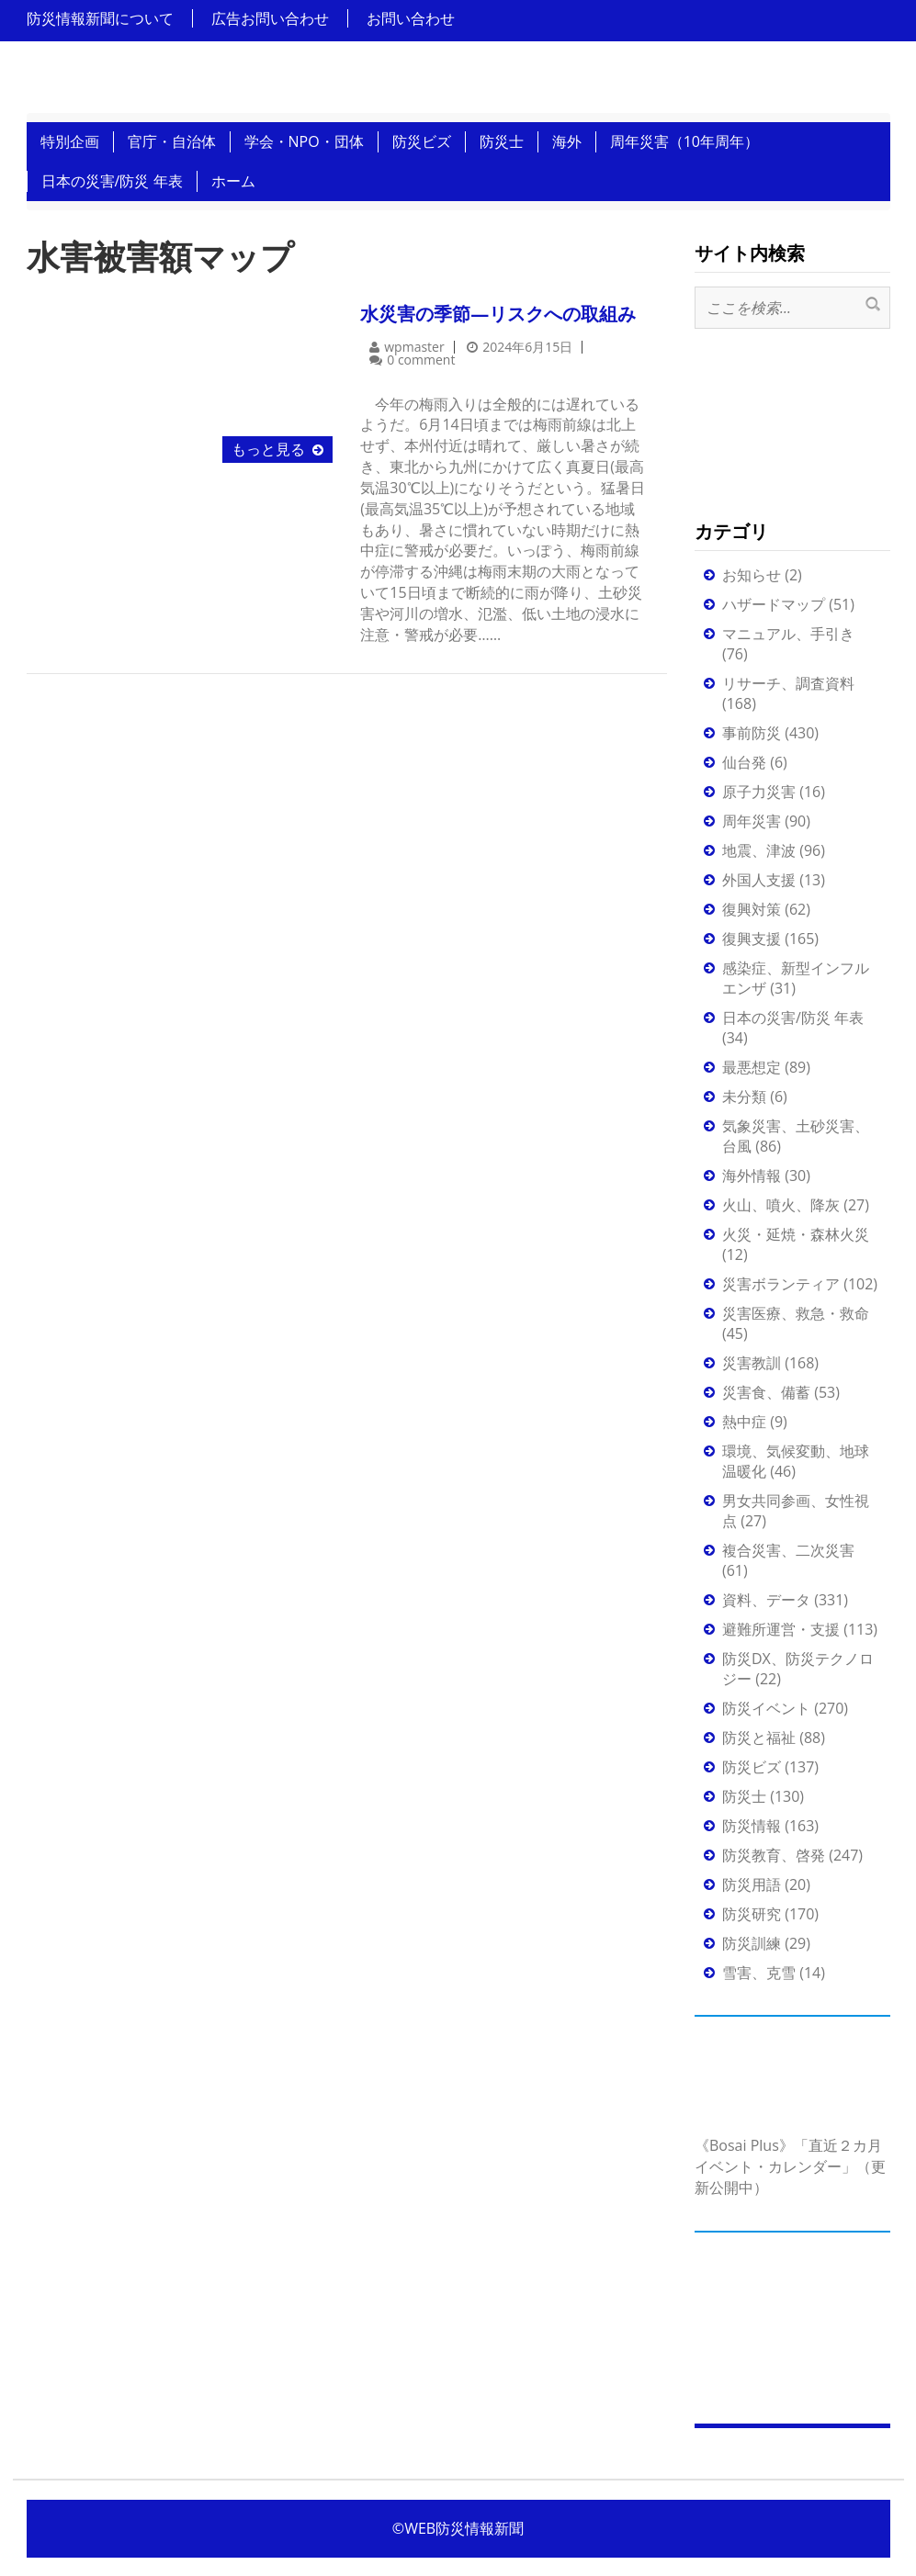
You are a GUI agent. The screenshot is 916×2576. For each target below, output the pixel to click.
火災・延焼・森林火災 (795, 1234)
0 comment (421, 359)
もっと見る (268, 449)
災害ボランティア (781, 1284)
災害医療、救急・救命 (795, 1313)
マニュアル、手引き (788, 634)
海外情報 (751, 1175)
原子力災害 (759, 792)
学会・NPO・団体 (304, 141)
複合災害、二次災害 (788, 1550)
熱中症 (744, 1422)
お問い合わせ (411, 18)
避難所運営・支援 (781, 1629)
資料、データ (766, 1600)
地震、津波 (759, 850)
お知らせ (751, 575)
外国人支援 (759, 880)
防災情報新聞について (100, 18)
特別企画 (69, 141)
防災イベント (766, 1708)
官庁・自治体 (172, 141)
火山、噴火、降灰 (781, 1205)
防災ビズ (421, 141)
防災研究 (751, 1914)
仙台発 (744, 762)
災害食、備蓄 (766, 1392)
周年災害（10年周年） (684, 141)
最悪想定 (751, 1067)
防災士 (502, 141)
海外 (567, 141)
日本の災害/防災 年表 (112, 181)
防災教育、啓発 (773, 1855)
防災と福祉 (759, 1737)
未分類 (744, 1096)
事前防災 (751, 733)
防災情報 (751, 1826)
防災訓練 (751, 1943)
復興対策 (751, 909)
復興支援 (751, 938)
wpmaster (414, 346)
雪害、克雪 (759, 1973)
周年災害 (751, 821)
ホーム (233, 181)
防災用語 (751, 1884)
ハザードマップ (773, 604)
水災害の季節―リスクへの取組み (498, 313)
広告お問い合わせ (270, 18)
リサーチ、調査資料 (788, 683)
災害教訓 (751, 1363)
